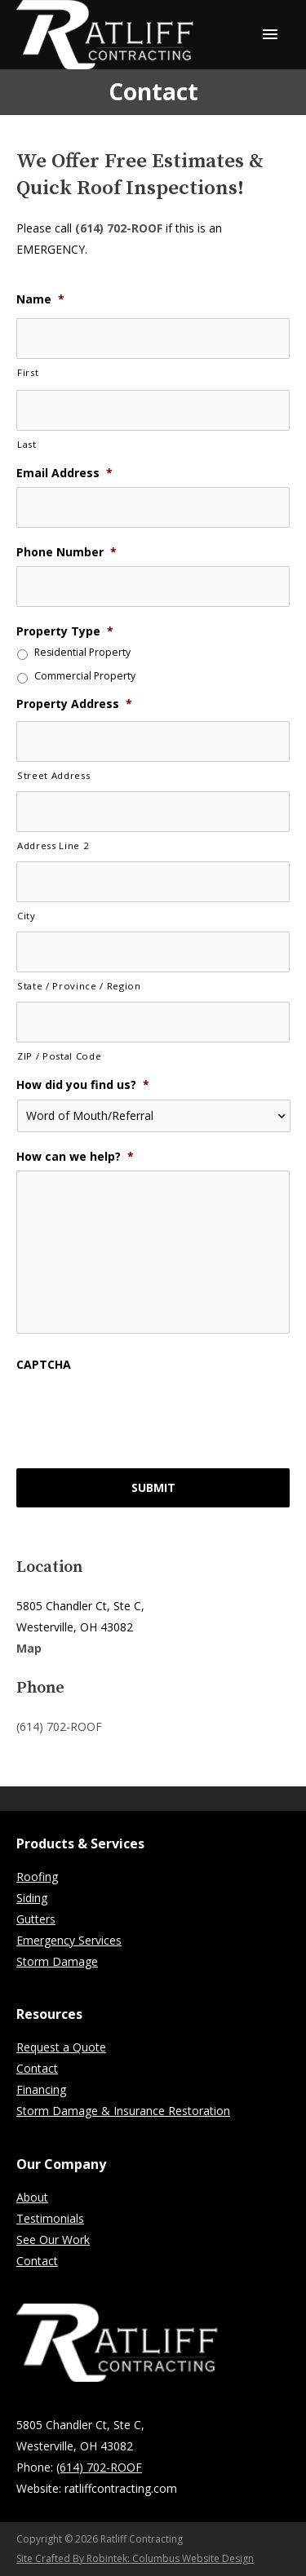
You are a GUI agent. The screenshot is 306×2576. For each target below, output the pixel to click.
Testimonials (50, 2218)
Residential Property (82, 653)
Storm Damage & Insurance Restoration (123, 2110)
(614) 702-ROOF (118, 228)
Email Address (64, 473)
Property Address (74, 704)
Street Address (53, 775)
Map (29, 1648)
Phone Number (66, 552)
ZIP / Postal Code (59, 1056)
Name (40, 299)
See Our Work (53, 2239)
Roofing (37, 1876)
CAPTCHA (43, 1364)
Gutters (35, 1919)
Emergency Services (69, 1940)
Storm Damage (57, 1961)
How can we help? (75, 1156)
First (27, 372)
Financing (41, 2089)
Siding (31, 1897)
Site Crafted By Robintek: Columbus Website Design (135, 2558)
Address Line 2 (53, 845)
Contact (37, 2068)
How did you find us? (82, 1085)
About (32, 2197)
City (26, 916)
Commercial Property (84, 677)
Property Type (64, 631)
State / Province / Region (79, 986)
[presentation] (140, 1410)
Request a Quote (61, 2047)
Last (27, 444)
